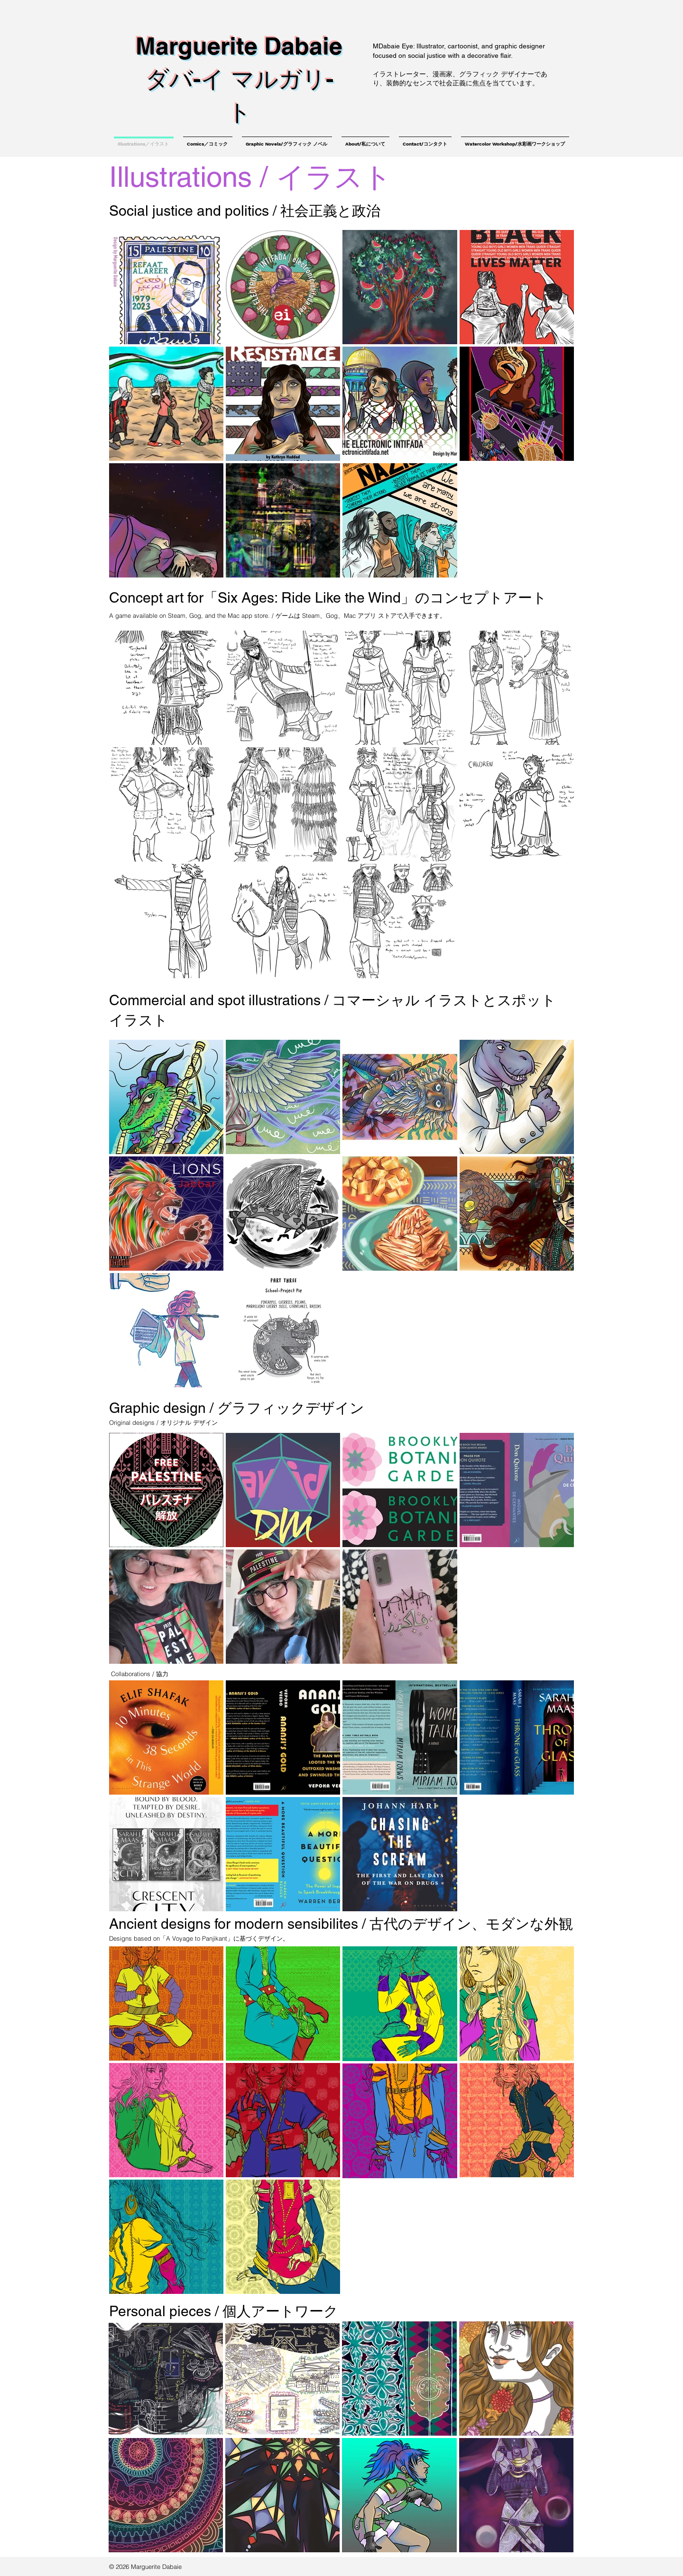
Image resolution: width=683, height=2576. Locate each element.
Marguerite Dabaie (239, 46)
